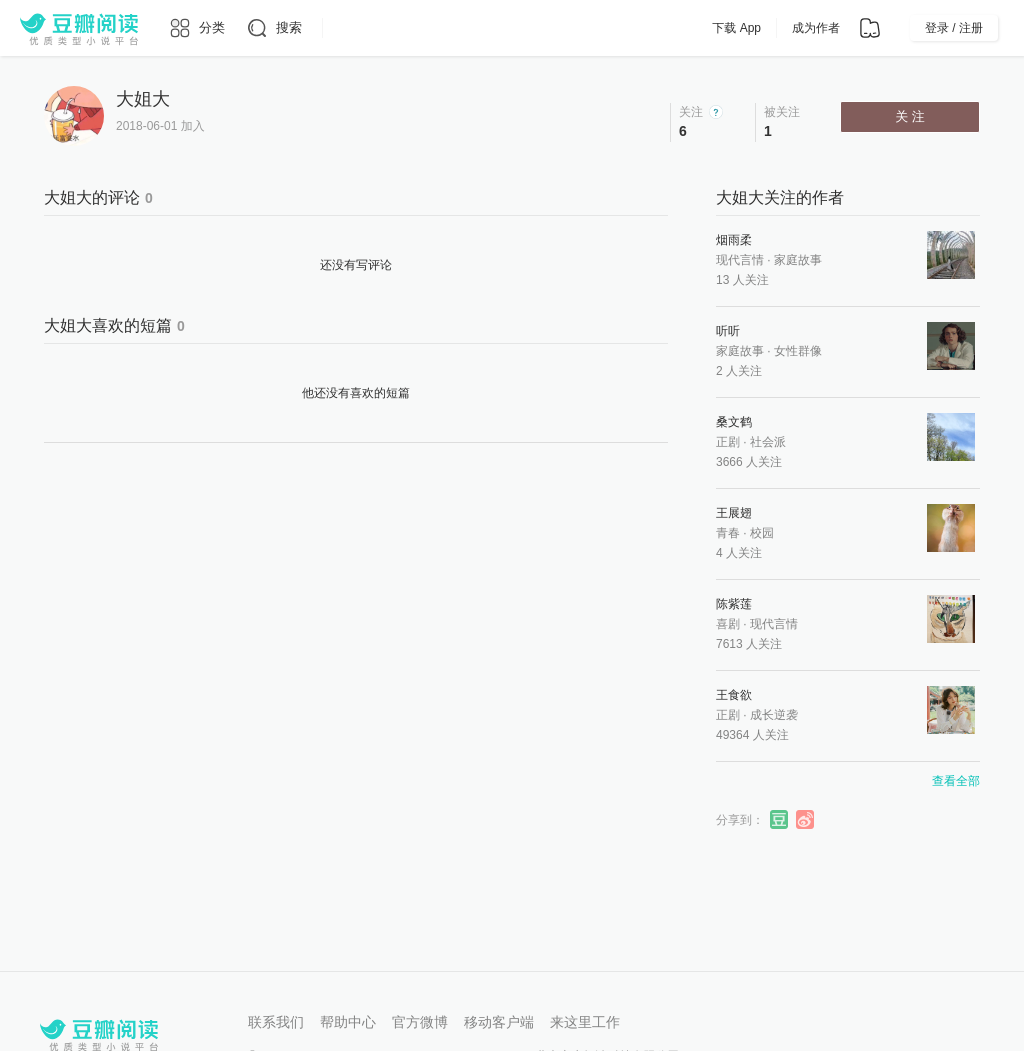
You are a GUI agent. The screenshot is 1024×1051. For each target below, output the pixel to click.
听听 (728, 331)
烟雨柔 (734, 240)
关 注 (910, 116)
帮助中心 (348, 1022)
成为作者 (816, 28)
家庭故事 (798, 260)
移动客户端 (499, 1022)
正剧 (728, 442)
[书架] (870, 28)
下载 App (736, 28)
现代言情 (740, 260)
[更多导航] (337, 28)
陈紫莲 (734, 604)
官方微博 (420, 1022)
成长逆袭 (774, 715)
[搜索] (273, 28)
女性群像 (798, 351)
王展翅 (734, 513)
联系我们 (276, 1022)
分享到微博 (806, 820)
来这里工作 (585, 1022)
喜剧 (728, 624)
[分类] (196, 28)
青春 (728, 533)
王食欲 (734, 695)
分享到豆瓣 (780, 820)
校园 (762, 533)
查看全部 (956, 781)
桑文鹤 (734, 422)
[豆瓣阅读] (79, 28)
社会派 (768, 442)
